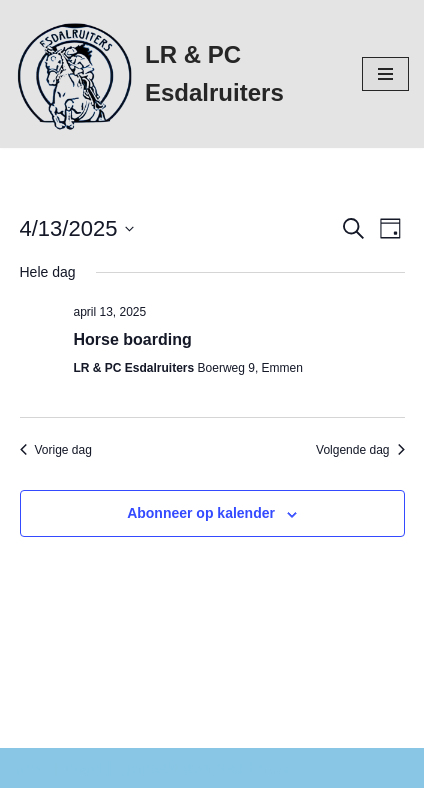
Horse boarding (133, 339)
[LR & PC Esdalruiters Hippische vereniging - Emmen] (173, 74)
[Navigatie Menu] (385, 74)
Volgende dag (360, 450)
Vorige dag (56, 450)
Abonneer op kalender (201, 513)
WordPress (254, 767)
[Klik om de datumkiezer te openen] (77, 228)
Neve (32, 767)
